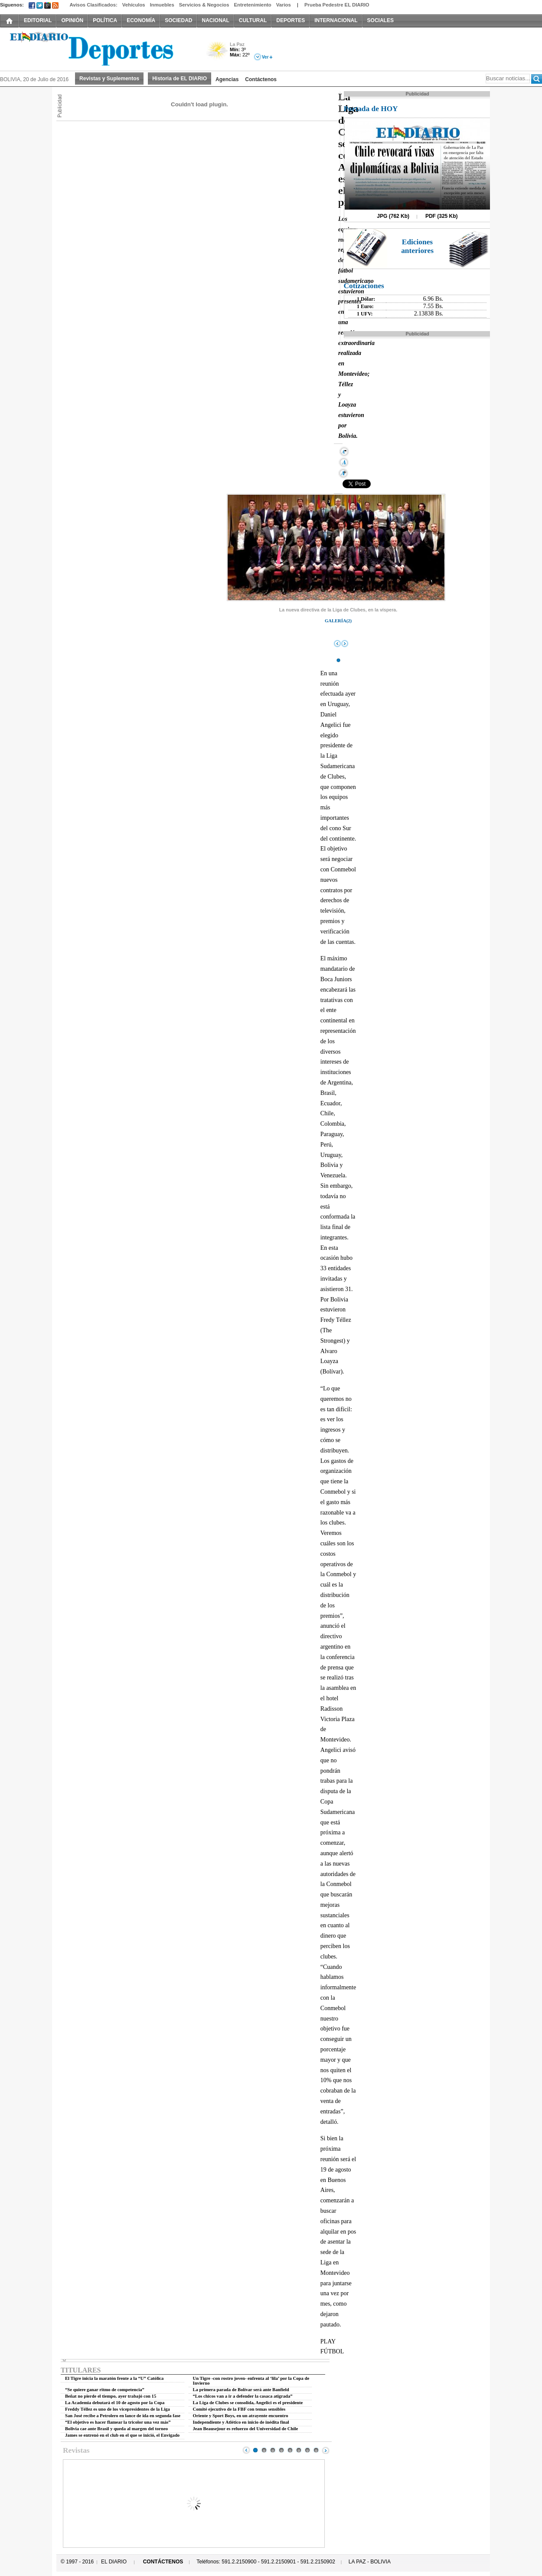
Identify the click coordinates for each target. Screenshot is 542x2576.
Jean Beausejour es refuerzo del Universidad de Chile (245, 2428)
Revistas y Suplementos (109, 79)
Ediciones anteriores (417, 246)
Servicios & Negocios (204, 4)
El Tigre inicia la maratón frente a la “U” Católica (114, 2378)
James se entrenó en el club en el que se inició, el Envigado (122, 2435)
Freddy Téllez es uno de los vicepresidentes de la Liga (117, 2409)
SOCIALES (380, 20)
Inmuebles (162, 4)
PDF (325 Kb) (441, 216)
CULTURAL (253, 20)
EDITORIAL (38, 20)
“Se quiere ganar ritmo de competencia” (104, 2389)
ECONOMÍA (141, 20)
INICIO (9, 20)
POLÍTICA (105, 20)
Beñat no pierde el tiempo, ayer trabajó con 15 (110, 2396)
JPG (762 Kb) (393, 216)
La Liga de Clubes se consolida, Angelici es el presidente (248, 2402)
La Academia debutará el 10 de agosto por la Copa (114, 2402)
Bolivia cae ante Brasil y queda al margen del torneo (116, 2428)
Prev (246, 2450)
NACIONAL (215, 20)
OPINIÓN (72, 20)
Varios (283, 4)
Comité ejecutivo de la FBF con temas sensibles (239, 2409)
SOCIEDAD (178, 20)
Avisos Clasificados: (93, 4)
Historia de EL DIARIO (179, 79)
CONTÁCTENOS (163, 2562)
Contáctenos (261, 79)
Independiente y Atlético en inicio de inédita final (241, 2422)
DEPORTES (290, 20)
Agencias (226, 79)
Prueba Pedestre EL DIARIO (336, 4)
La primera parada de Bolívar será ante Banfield (241, 2389)
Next (326, 2450)
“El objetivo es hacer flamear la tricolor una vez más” (118, 2422)
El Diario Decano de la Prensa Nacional (97, 48)
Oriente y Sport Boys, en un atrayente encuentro (240, 2415)
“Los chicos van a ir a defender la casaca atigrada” (243, 2396)
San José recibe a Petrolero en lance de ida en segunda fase (122, 2415)
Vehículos (133, 4)
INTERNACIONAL (335, 20)
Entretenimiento (252, 4)
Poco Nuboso (218, 54)
